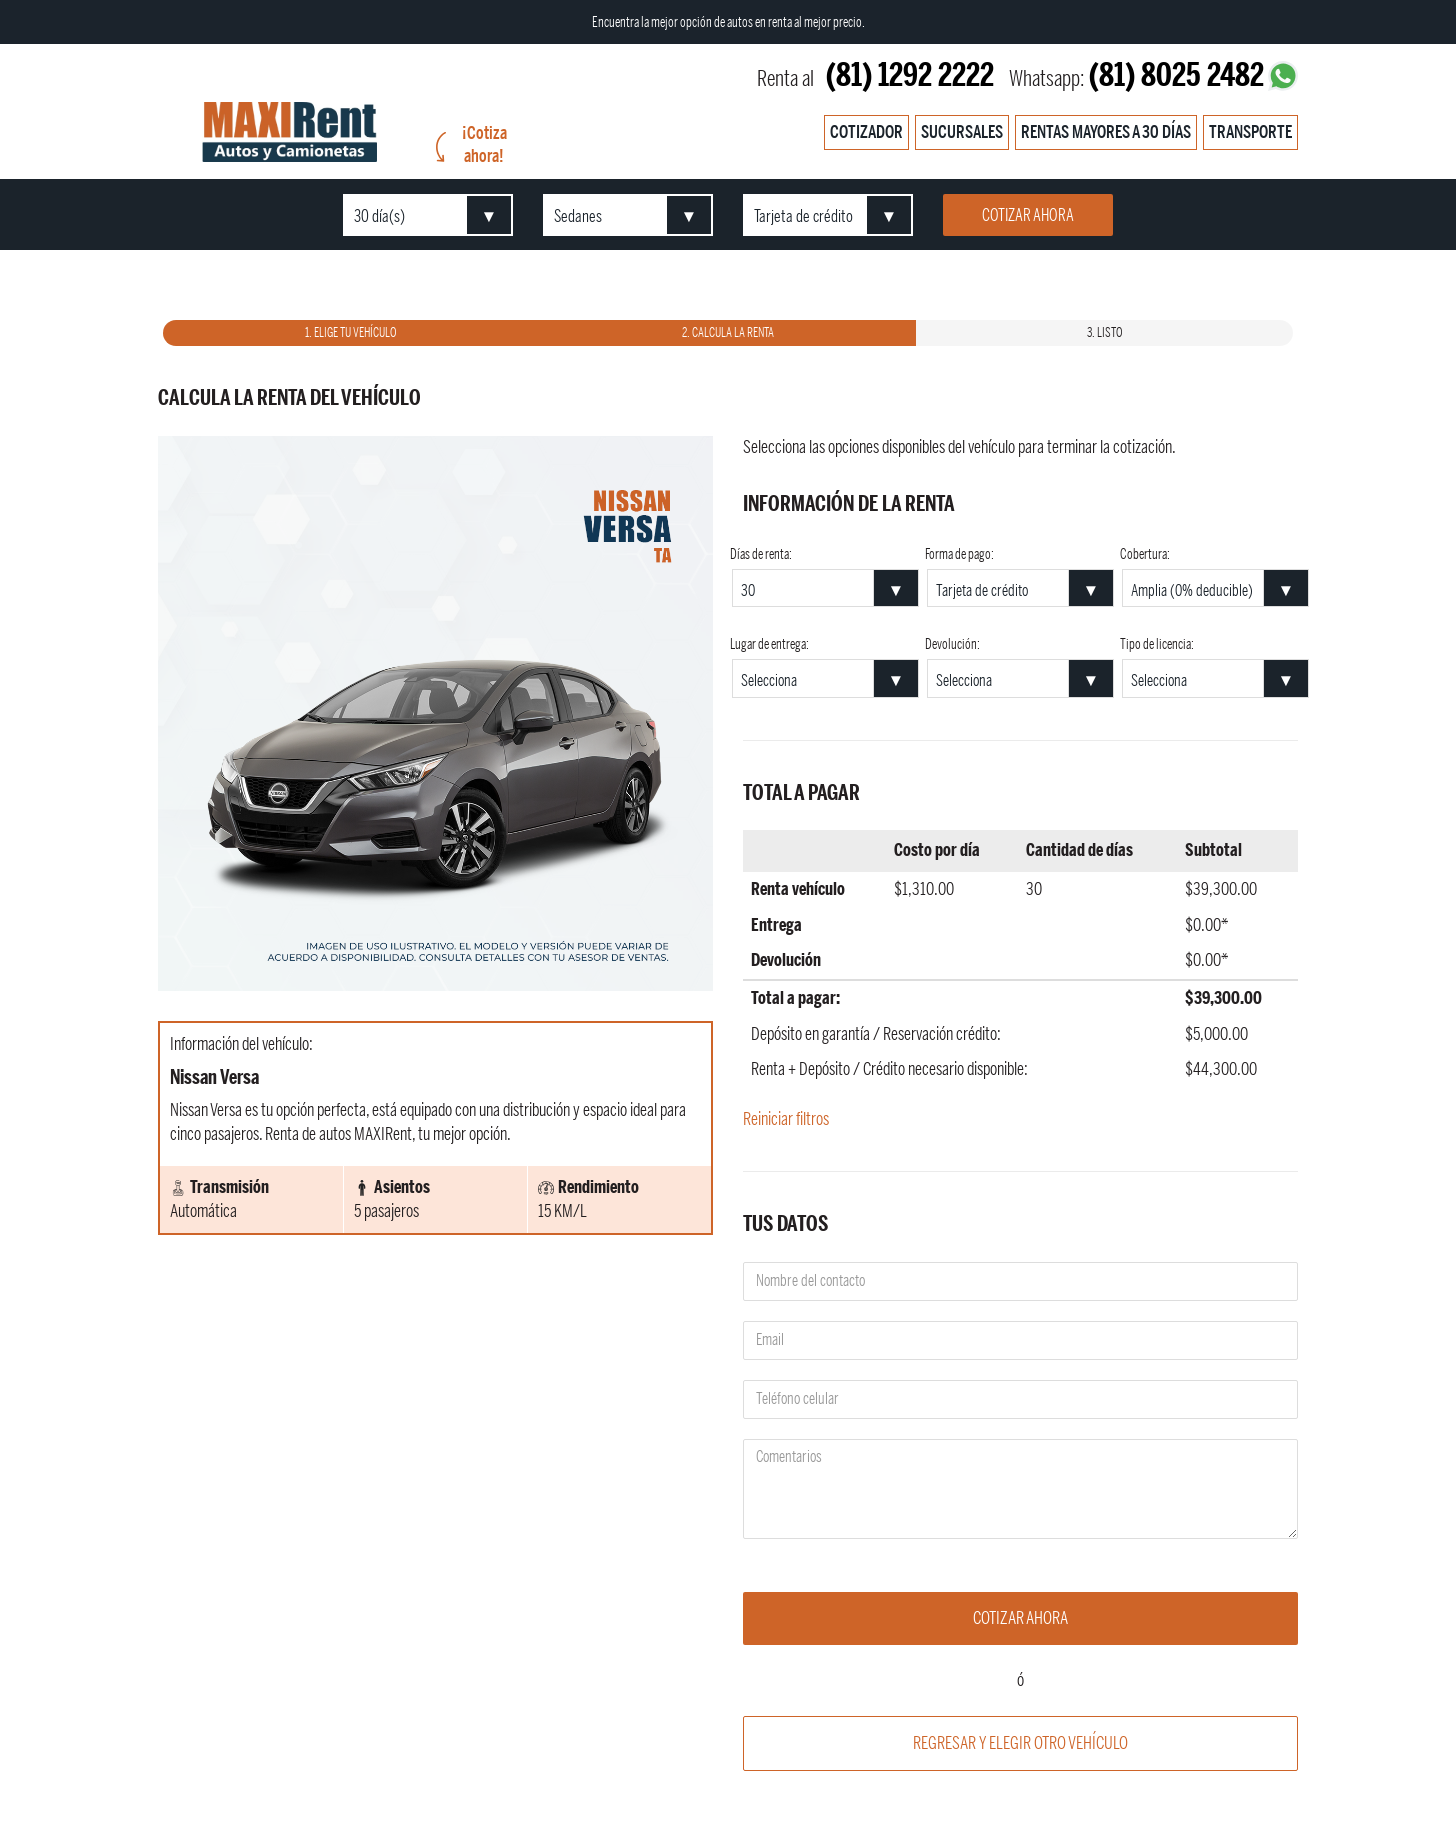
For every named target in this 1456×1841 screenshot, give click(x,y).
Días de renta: (761, 555)
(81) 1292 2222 (910, 75)
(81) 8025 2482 (1176, 75)
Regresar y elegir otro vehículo (1020, 1743)
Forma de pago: (959, 555)
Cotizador (866, 132)
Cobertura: (1145, 555)
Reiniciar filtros (786, 1119)
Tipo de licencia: (1157, 645)
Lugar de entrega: (769, 645)
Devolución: (952, 645)
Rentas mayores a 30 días (1106, 132)
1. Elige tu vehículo (351, 333)
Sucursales (962, 132)
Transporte (1250, 132)
